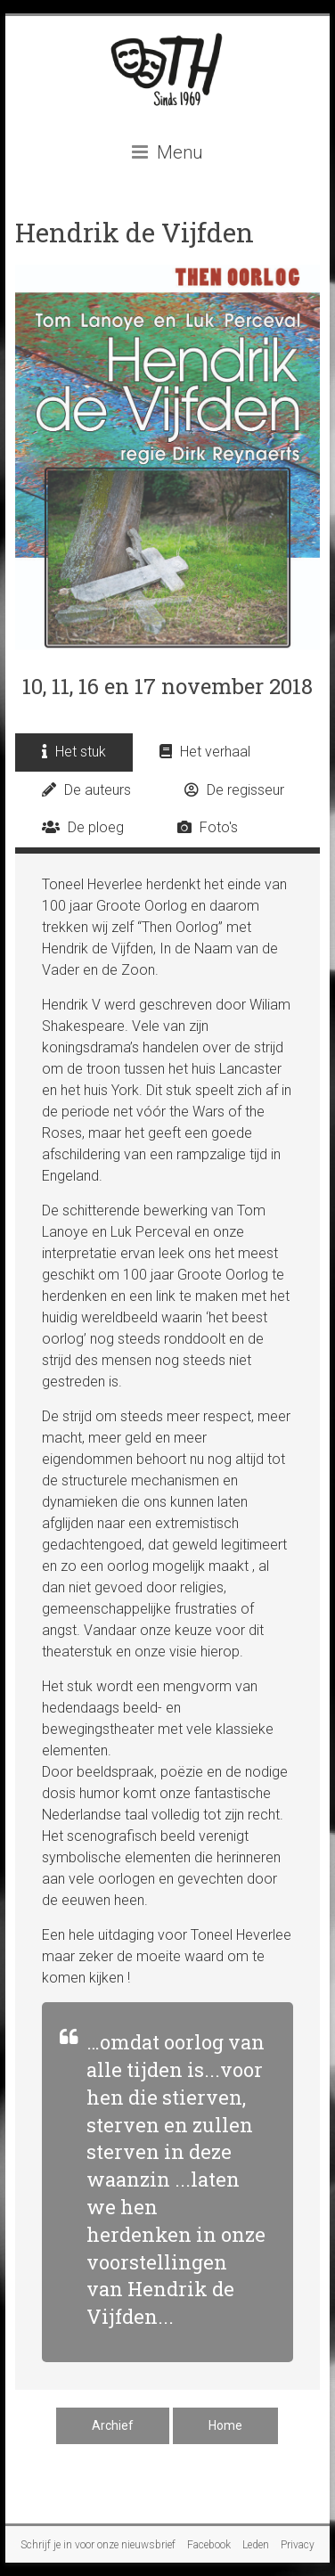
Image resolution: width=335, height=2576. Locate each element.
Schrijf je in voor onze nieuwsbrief (98, 2545)
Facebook (209, 2545)
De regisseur (234, 789)
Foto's (207, 827)
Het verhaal (204, 751)
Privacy (298, 2545)
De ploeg (83, 827)
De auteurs (86, 789)
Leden (255, 2545)
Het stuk (74, 751)
